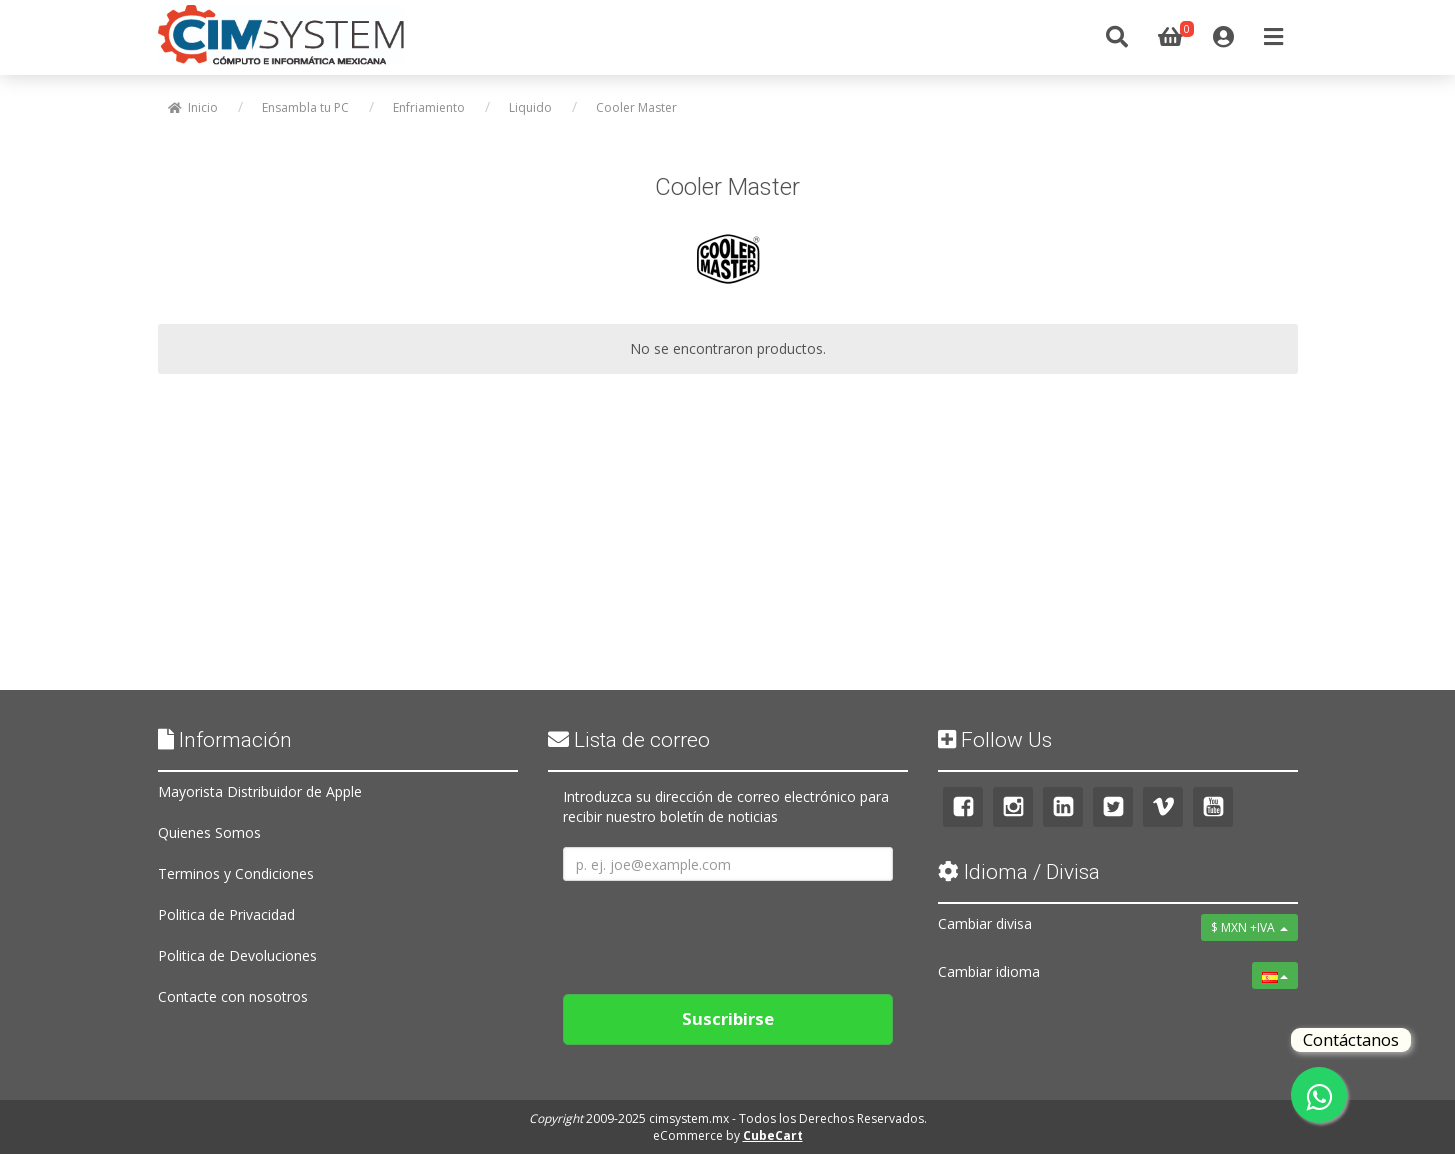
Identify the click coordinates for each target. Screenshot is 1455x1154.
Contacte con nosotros (233, 996)
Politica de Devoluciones (237, 955)
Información (225, 740)
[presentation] (715, 930)
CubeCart (773, 1135)
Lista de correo (629, 740)
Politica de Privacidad (226, 914)
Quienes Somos (209, 832)
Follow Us (995, 740)
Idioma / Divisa (1019, 872)
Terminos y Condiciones (236, 873)
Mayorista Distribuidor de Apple (260, 791)
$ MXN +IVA (1249, 927)
